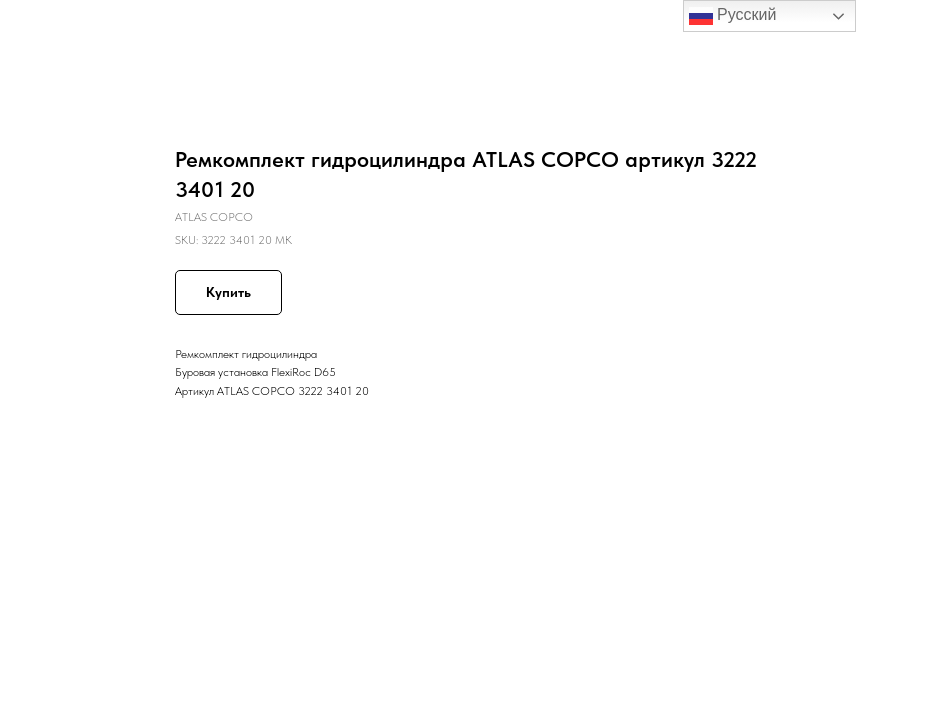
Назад (52, 29)
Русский (733, 16)
